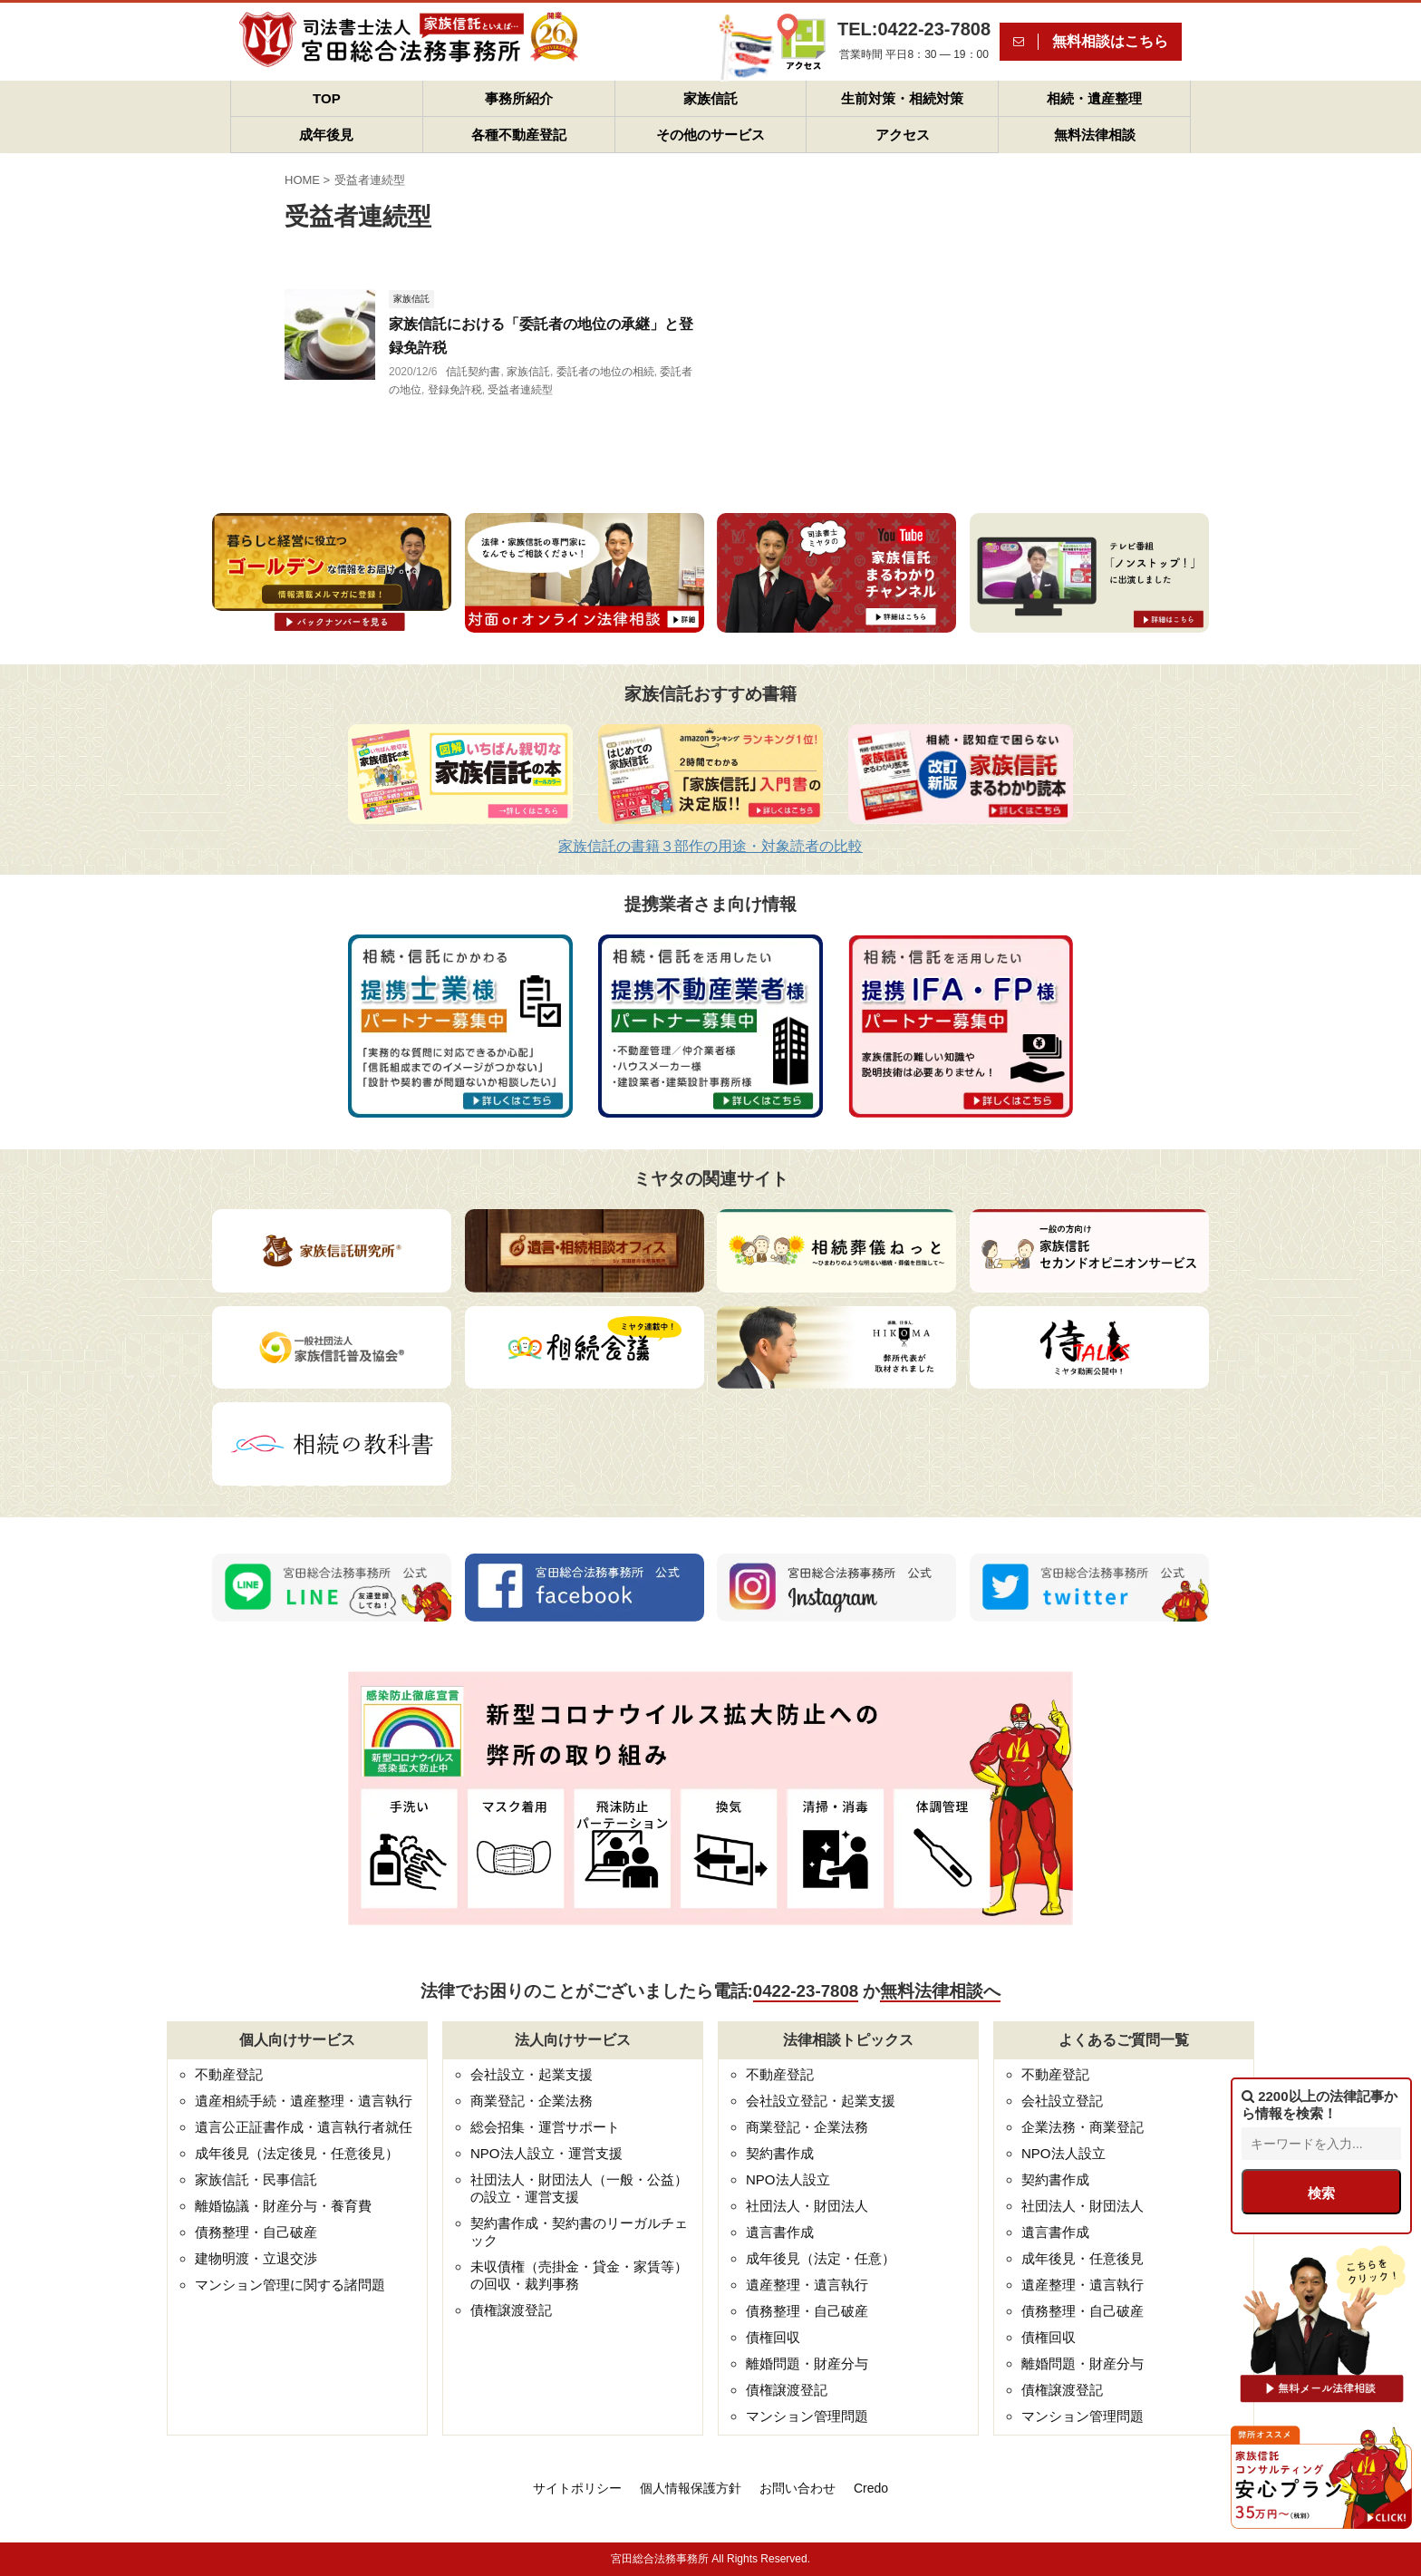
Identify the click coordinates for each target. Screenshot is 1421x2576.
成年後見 (326, 134)
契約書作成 (780, 2153)
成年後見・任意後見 (1082, 2258)
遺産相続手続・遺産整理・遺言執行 (303, 2100)
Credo (871, 2488)
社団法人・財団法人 (807, 2205)
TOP (327, 98)
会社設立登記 (1062, 2100)
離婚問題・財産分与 (807, 2363)
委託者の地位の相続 (605, 371)
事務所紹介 (519, 98)
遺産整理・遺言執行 (807, 2284)
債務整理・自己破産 (256, 2232)
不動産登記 (229, 2074)
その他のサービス (710, 134)
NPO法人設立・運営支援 (546, 2153)
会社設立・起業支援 (531, 2074)
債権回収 (773, 2337)
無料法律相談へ (940, 1990)
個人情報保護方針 (690, 2488)
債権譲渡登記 (511, 2310)
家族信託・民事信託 (256, 2179)
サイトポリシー (577, 2488)
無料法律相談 (1095, 134)
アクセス (902, 134)
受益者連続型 (520, 389)
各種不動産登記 (518, 134)
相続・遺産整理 (1094, 98)
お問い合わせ (797, 2488)
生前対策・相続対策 (902, 98)
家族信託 (710, 98)
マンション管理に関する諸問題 (290, 2284)
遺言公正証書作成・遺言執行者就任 (303, 2127)
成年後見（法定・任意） (820, 2258)
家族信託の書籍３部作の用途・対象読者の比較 (710, 846)
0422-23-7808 (805, 1990)
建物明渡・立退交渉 (256, 2258)
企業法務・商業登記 (1082, 2127)
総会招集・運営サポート (545, 2127)
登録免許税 (455, 389)
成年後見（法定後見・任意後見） (297, 2153)
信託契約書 (473, 371)
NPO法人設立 (788, 2179)
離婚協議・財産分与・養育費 (283, 2205)
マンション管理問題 (807, 2416)
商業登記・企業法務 (531, 2100)
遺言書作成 (780, 2232)
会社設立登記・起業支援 (820, 2100)
